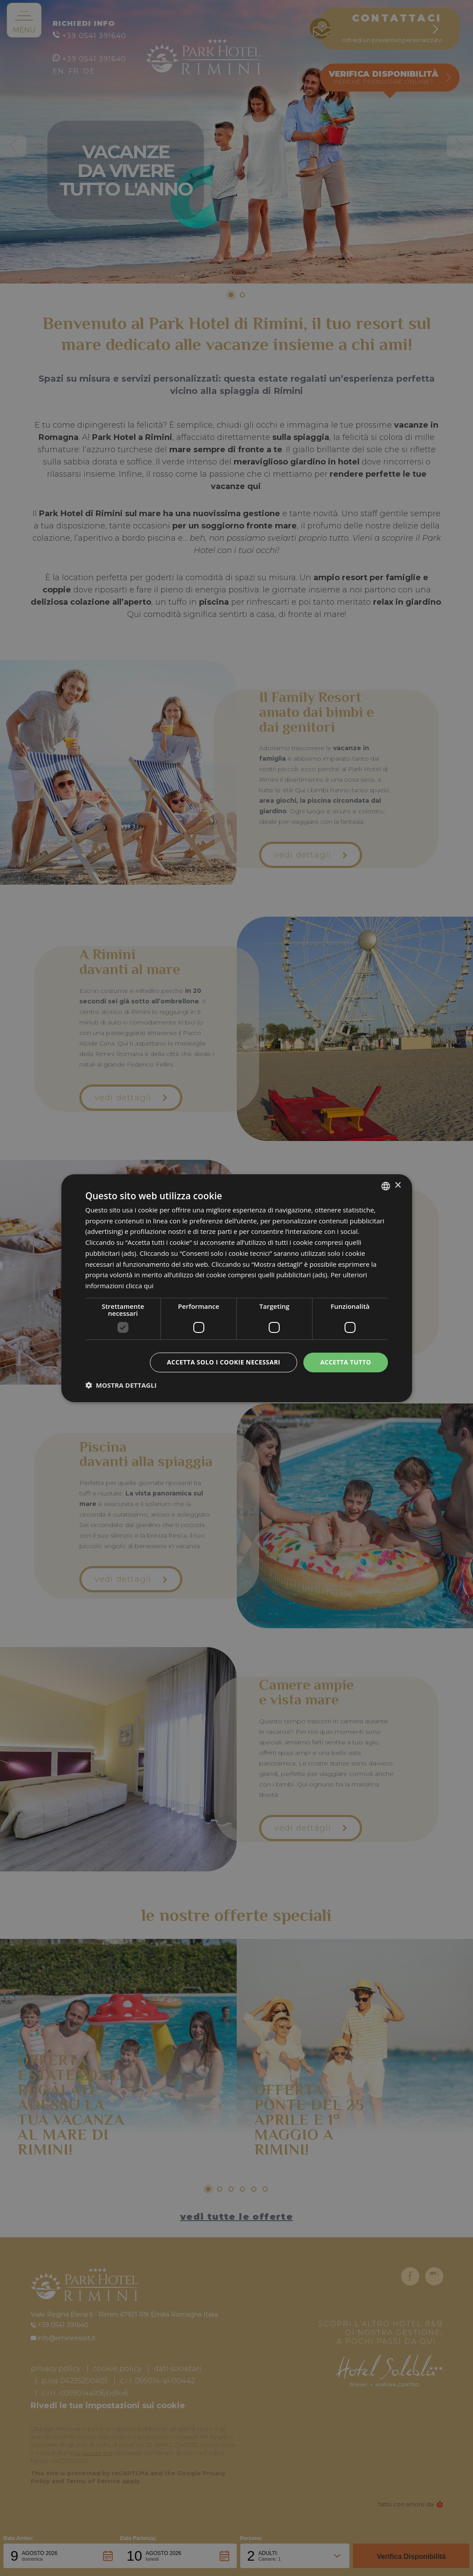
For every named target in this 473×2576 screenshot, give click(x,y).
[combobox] (385, 1185)
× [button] (398, 1185)
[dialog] (236, 1288)
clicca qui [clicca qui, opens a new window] (140, 1285)
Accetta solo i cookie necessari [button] (224, 1362)
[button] (121, 1385)
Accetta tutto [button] (345, 1362)
